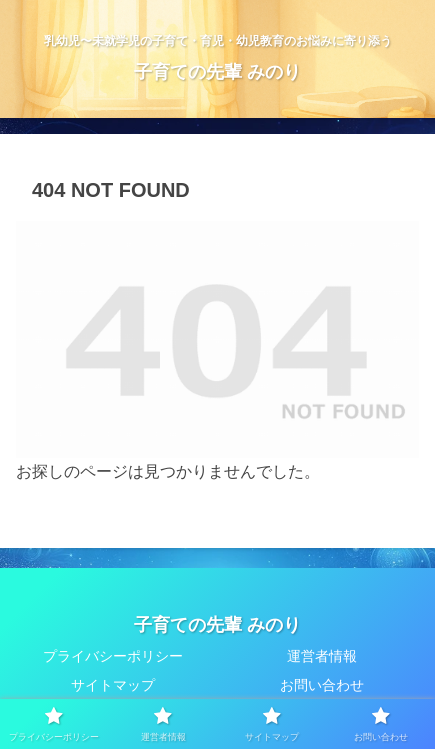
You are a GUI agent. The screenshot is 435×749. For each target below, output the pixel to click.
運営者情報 (322, 656)
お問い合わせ (322, 685)
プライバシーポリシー (113, 656)
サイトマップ (113, 685)
